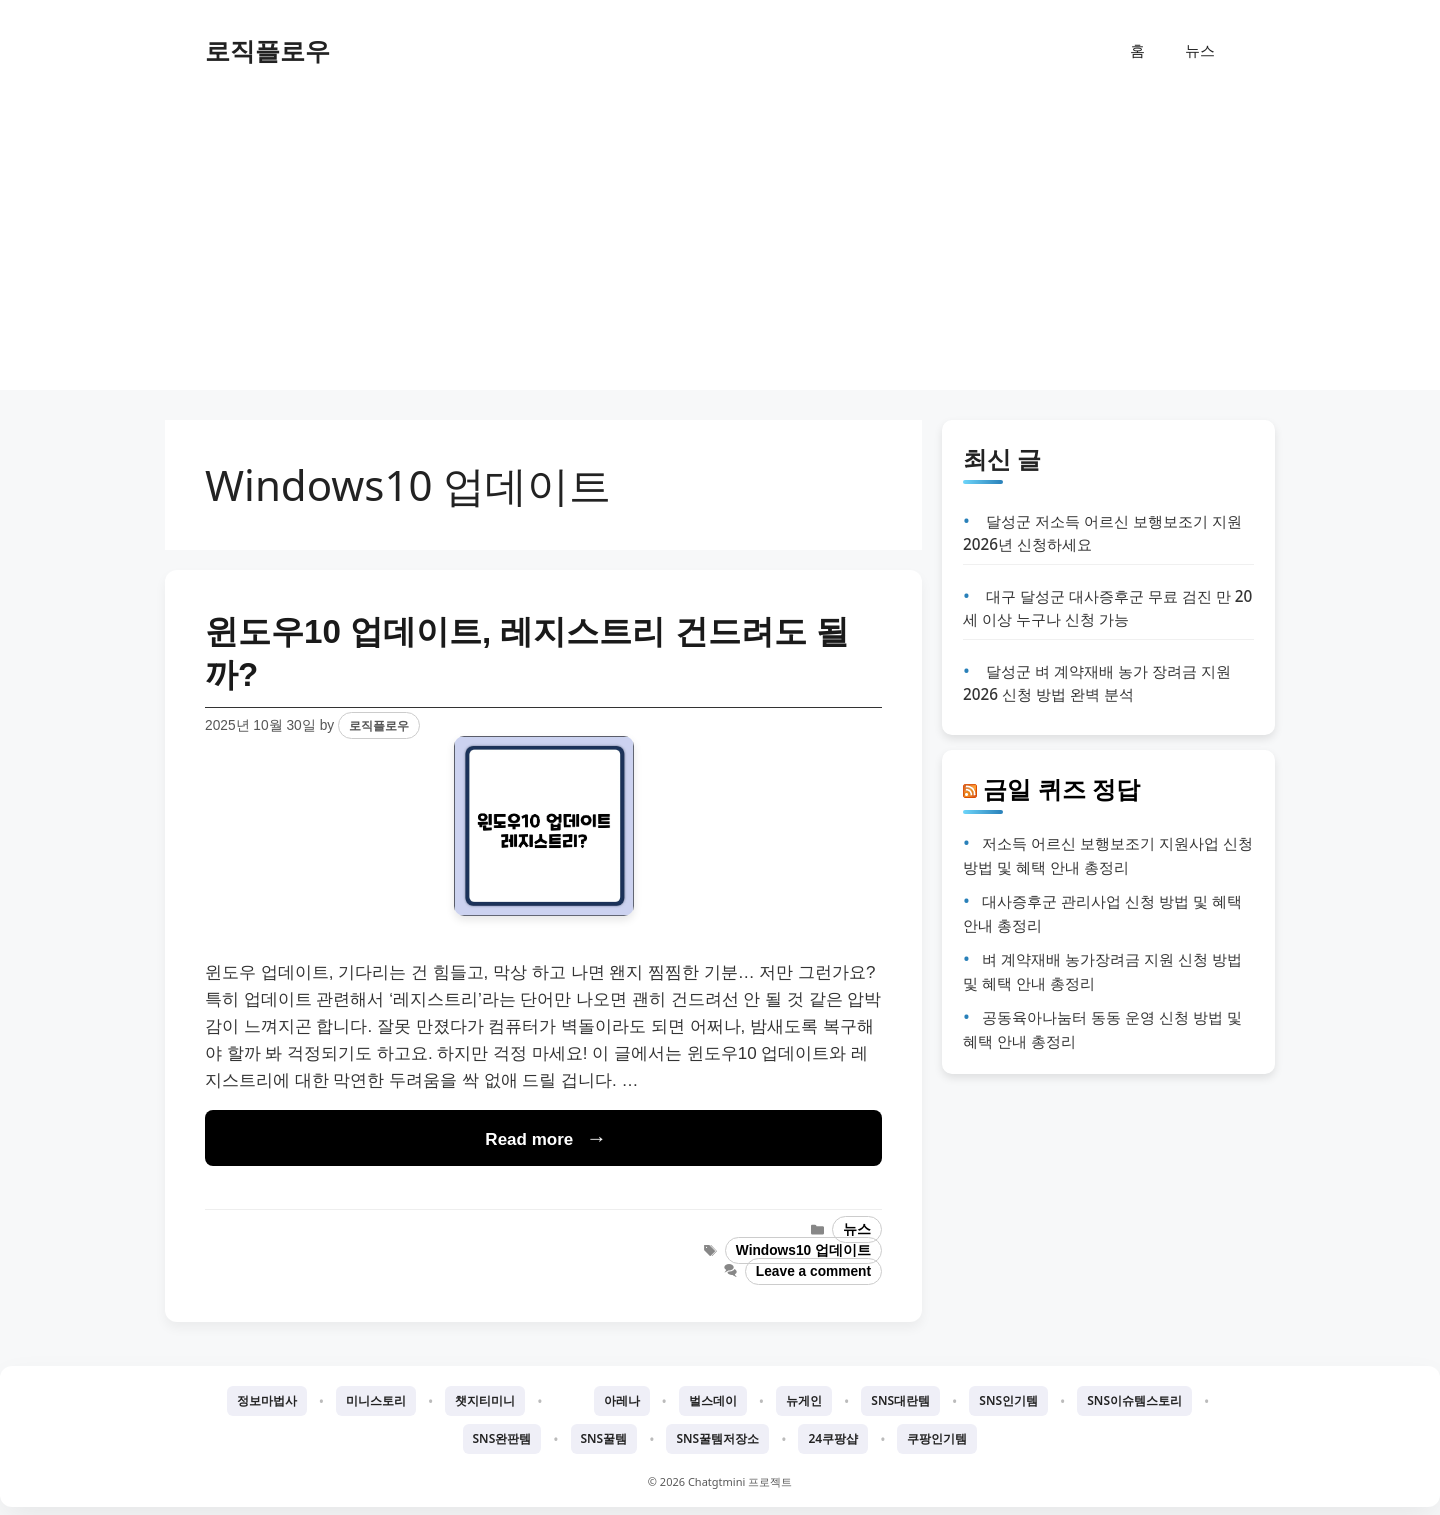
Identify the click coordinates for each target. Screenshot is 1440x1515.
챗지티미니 (485, 1400)
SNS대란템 (900, 1400)
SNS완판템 (502, 1438)
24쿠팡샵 (833, 1438)
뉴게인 (804, 1400)
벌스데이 (713, 1400)
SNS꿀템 (604, 1438)
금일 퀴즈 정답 (1061, 788)
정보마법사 (267, 1400)
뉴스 (1200, 50)
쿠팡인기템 (937, 1438)
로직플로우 (267, 50)
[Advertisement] (720, 250)
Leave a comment (813, 1271)
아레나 (622, 1400)
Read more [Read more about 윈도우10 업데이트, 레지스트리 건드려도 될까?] (529, 1139)
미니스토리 (376, 1400)
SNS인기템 (1008, 1400)
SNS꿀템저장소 (717, 1438)
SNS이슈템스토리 (1134, 1400)
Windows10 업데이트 (803, 1250)
